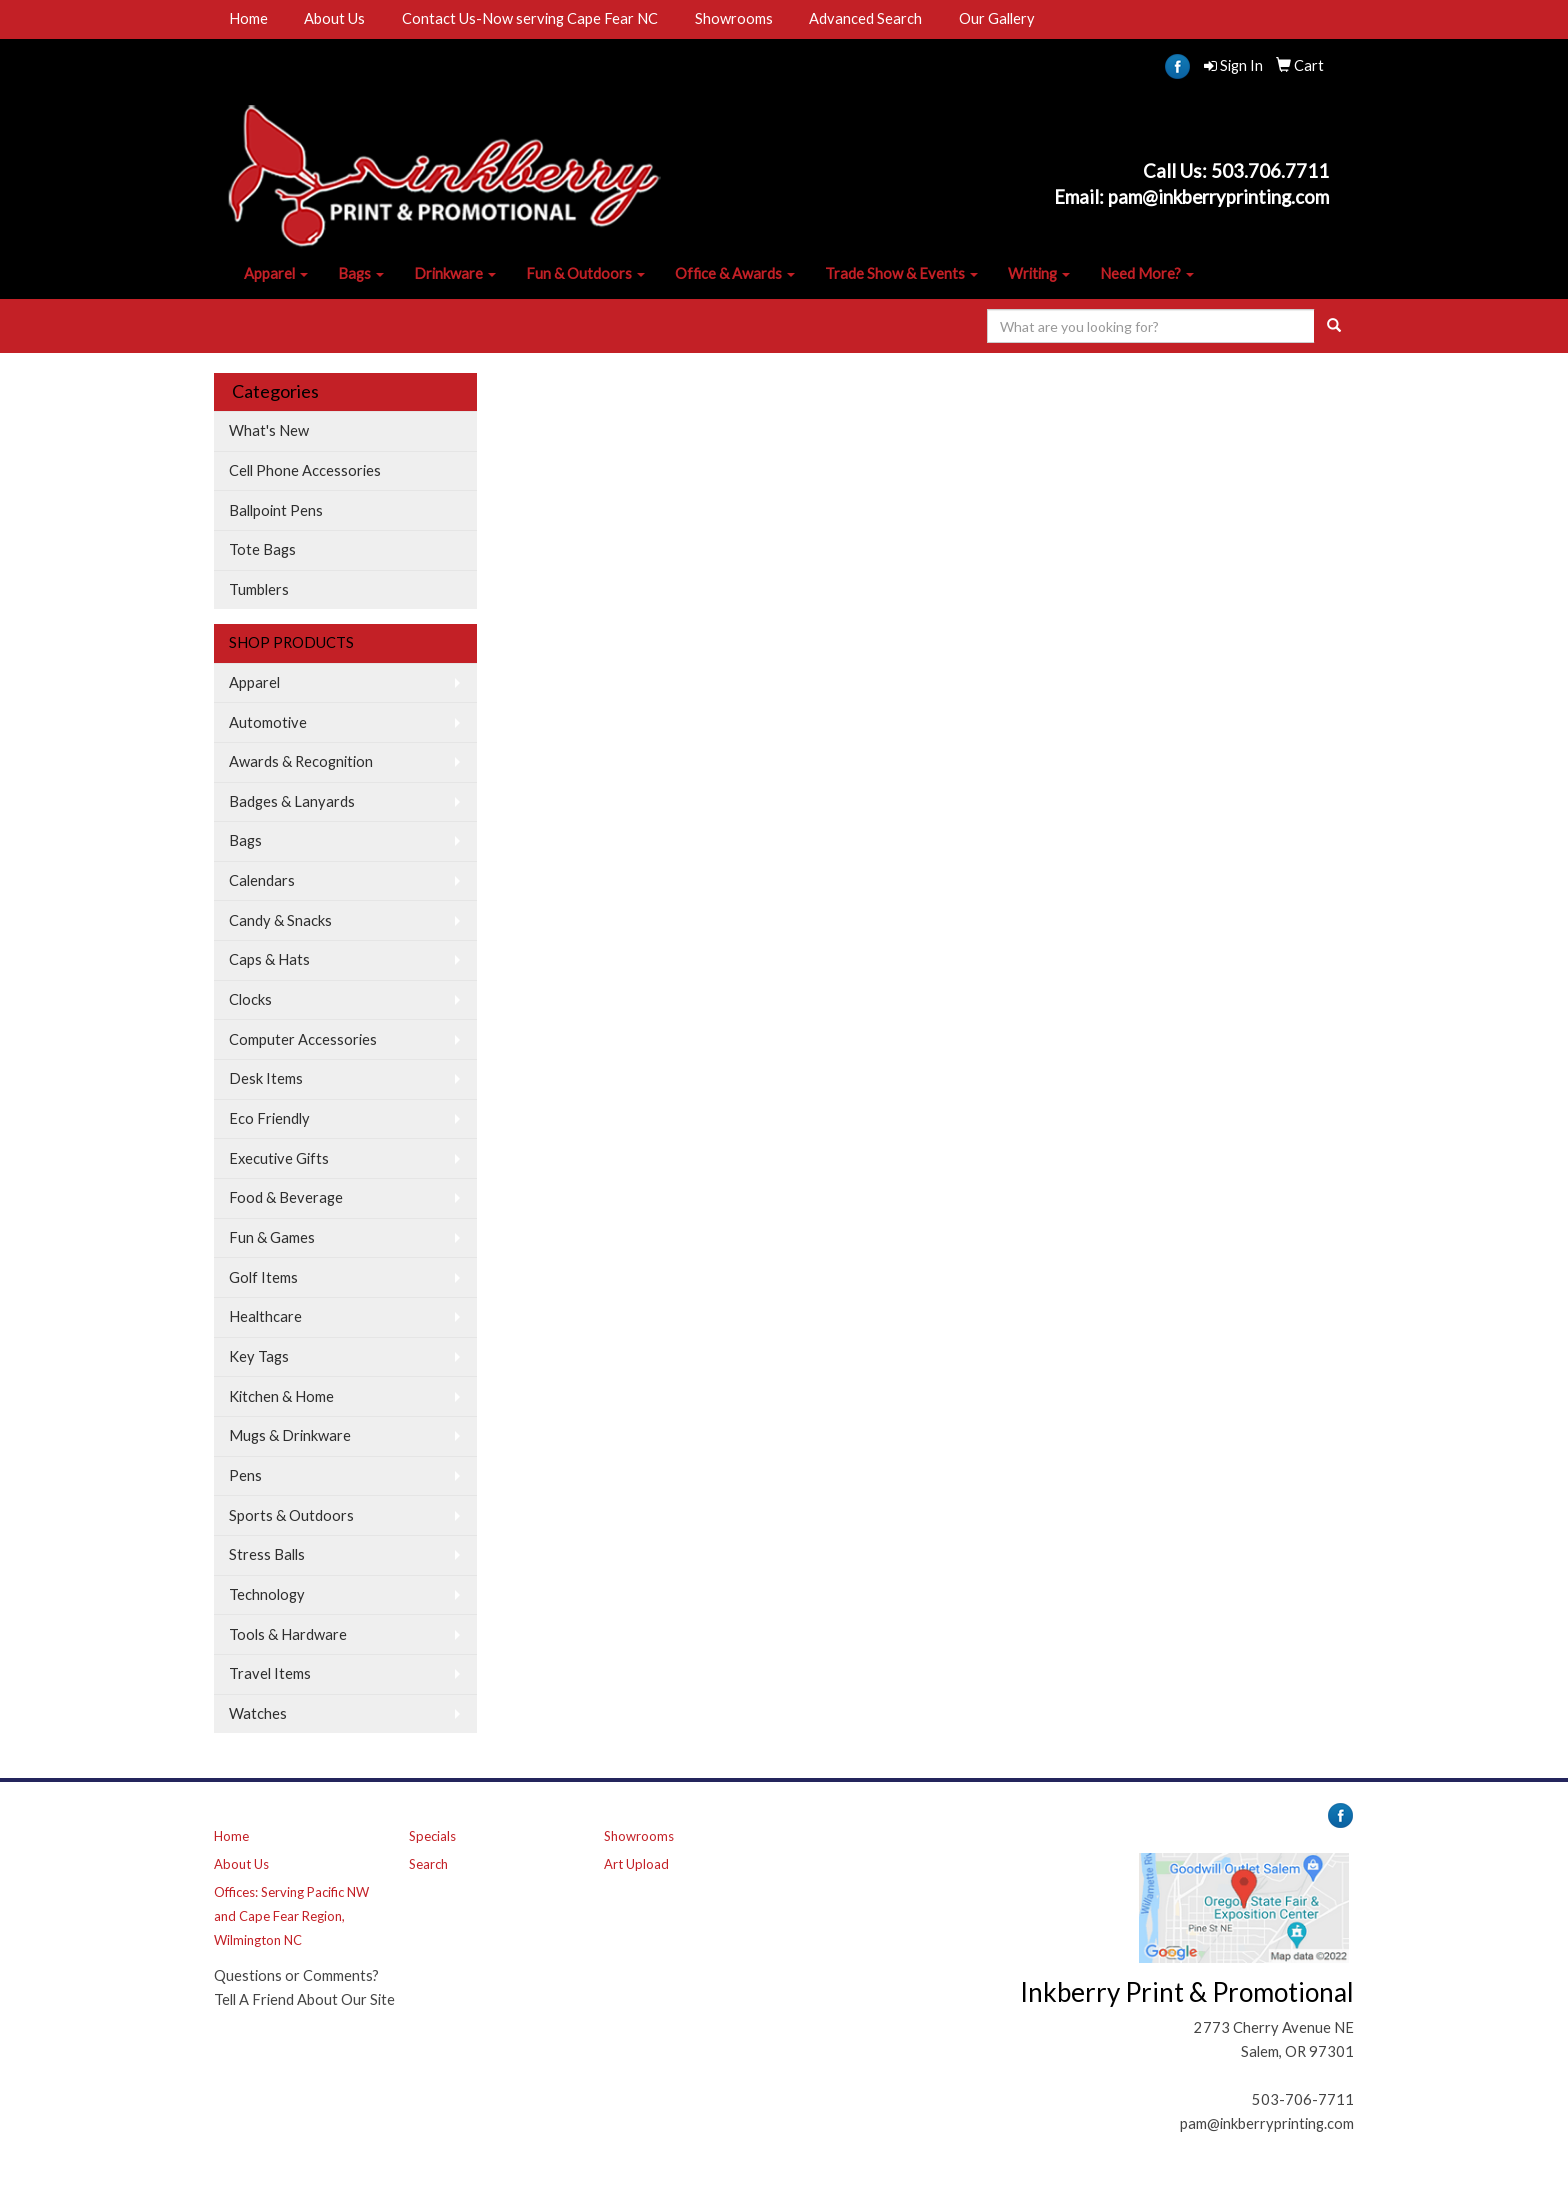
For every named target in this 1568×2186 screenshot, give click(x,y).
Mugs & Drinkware (290, 1435)
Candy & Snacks (280, 920)
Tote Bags (262, 549)
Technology (267, 1594)
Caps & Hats (269, 959)
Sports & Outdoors (291, 1515)
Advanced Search (865, 18)
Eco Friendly (269, 1118)
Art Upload (636, 1864)
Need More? (1147, 273)
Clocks (250, 999)
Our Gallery (997, 18)
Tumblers (259, 589)
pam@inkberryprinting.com (1267, 2123)
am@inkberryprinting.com (1223, 197)
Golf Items (263, 1277)
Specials (432, 1836)
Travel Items (270, 1673)
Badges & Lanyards (292, 801)
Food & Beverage (286, 1197)
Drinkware (455, 273)
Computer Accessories (303, 1039)
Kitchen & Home (281, 1396)
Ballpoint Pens (276, 510)
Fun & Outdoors (585, 273)
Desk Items (266, 1078)
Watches (258, 1713)
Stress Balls (267, 1554)
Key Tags (259, 1356)
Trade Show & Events (901, 273)
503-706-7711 (1303, 2099)
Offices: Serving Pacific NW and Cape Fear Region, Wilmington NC (291, 1916)
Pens (245, 1475)
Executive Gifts (279, 1158)
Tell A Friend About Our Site (304, 1999)
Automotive (268, 722)
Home (248, 18)
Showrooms (734, 18)
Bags (361, 273)
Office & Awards (735, 273)
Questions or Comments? (296, 1975)
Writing (1039, 273)
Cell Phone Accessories (305, 470)
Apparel (276, 273)
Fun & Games (272, 1237)
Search (428, 1864)
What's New (269, 430)
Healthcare (265, 1316)
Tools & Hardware (288, 1634)
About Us (334, 18)
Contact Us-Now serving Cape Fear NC (530, 18)
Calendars (262, 880)
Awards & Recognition (301, 761)
